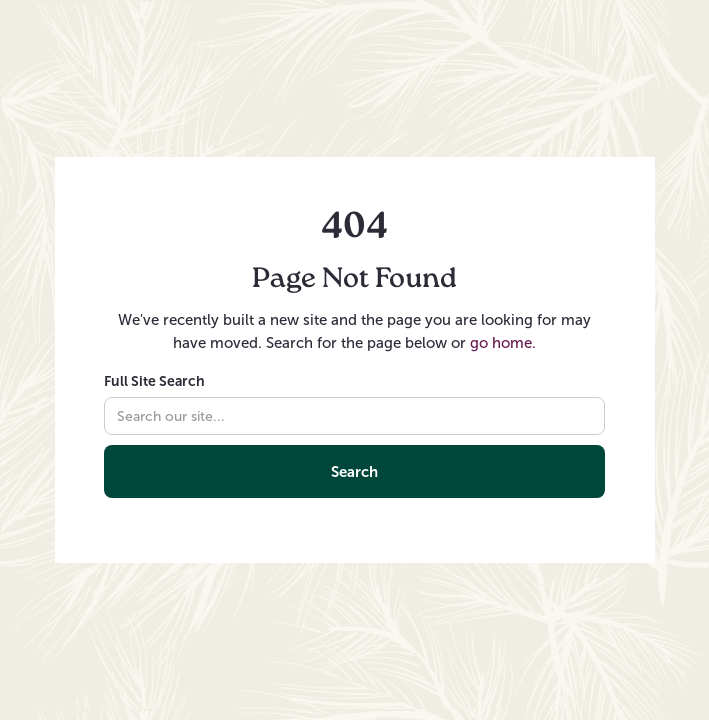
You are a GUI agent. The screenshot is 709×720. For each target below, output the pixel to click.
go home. (503, 343)
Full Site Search (154, 381)
